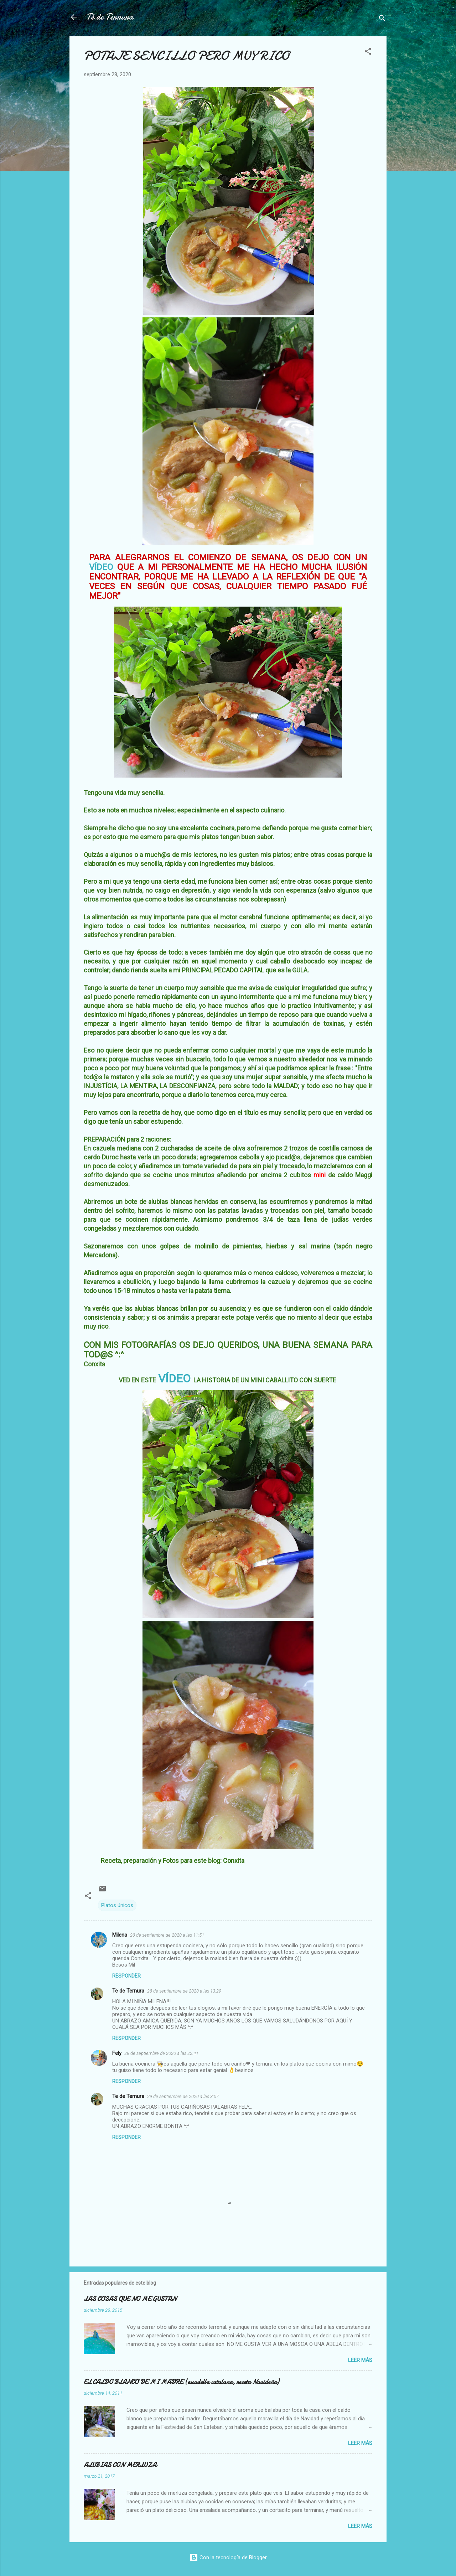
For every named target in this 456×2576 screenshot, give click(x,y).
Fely (116, 2053)
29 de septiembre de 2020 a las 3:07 (183, 2096)
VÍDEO (101, 567)
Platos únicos (117, 1905)
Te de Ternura (128, 1991)
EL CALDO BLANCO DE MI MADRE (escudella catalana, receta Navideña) (181, 2382)
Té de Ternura (110, 17)
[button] (368, 52)
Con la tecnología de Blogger (228, 2557)
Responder (126, 1976)
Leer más (360, 2360)
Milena (119, 1935)
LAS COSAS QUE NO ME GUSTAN (130, 2299)
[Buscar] (382, 19)
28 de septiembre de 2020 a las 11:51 (167, 1935)
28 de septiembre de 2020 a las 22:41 (161, 2053)
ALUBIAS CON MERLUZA (120, 2465)
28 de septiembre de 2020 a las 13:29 (184, 1991)
